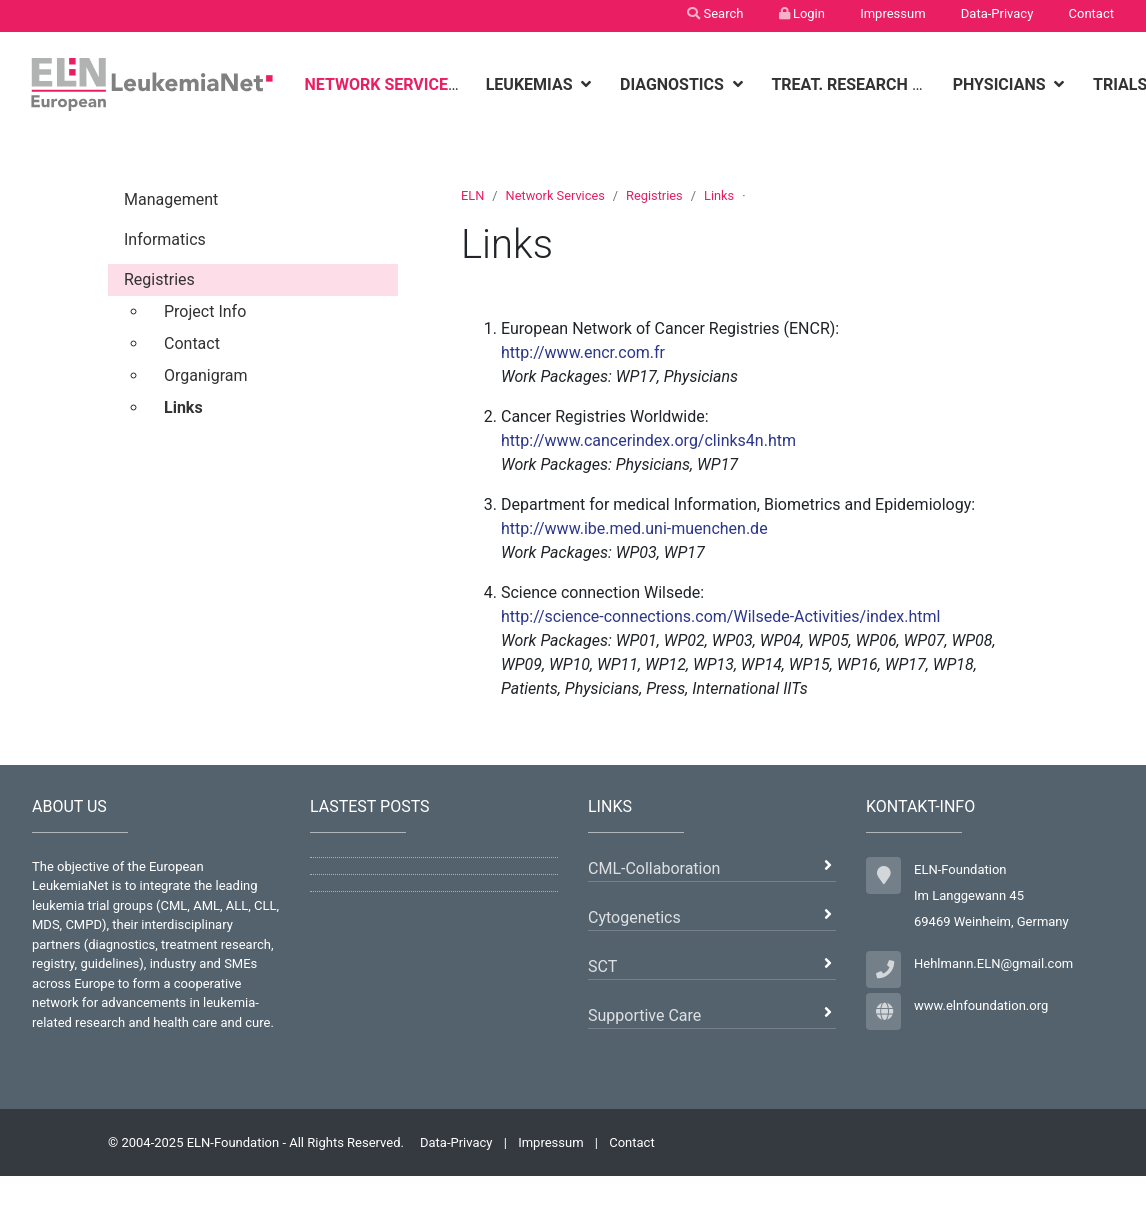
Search (715, 13)
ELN (472, 195)
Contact (1091, 13)
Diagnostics (674, 84)
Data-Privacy (997, 13)
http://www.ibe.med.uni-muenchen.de (634, 528)
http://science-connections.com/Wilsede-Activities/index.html (721, 616)
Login (802, 13)
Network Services (382, 84)
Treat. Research (841, 84)
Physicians (1001, 84)
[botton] (474, 84)
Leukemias (531, 84)
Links (719, 195)
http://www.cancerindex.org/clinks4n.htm (648, 440)
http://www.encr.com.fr (583, 352)
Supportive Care (644, 1015)
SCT (602, 966)
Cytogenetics (634, 917)
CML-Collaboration (654, 868)
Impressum (892, 13)
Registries (654, 195)
